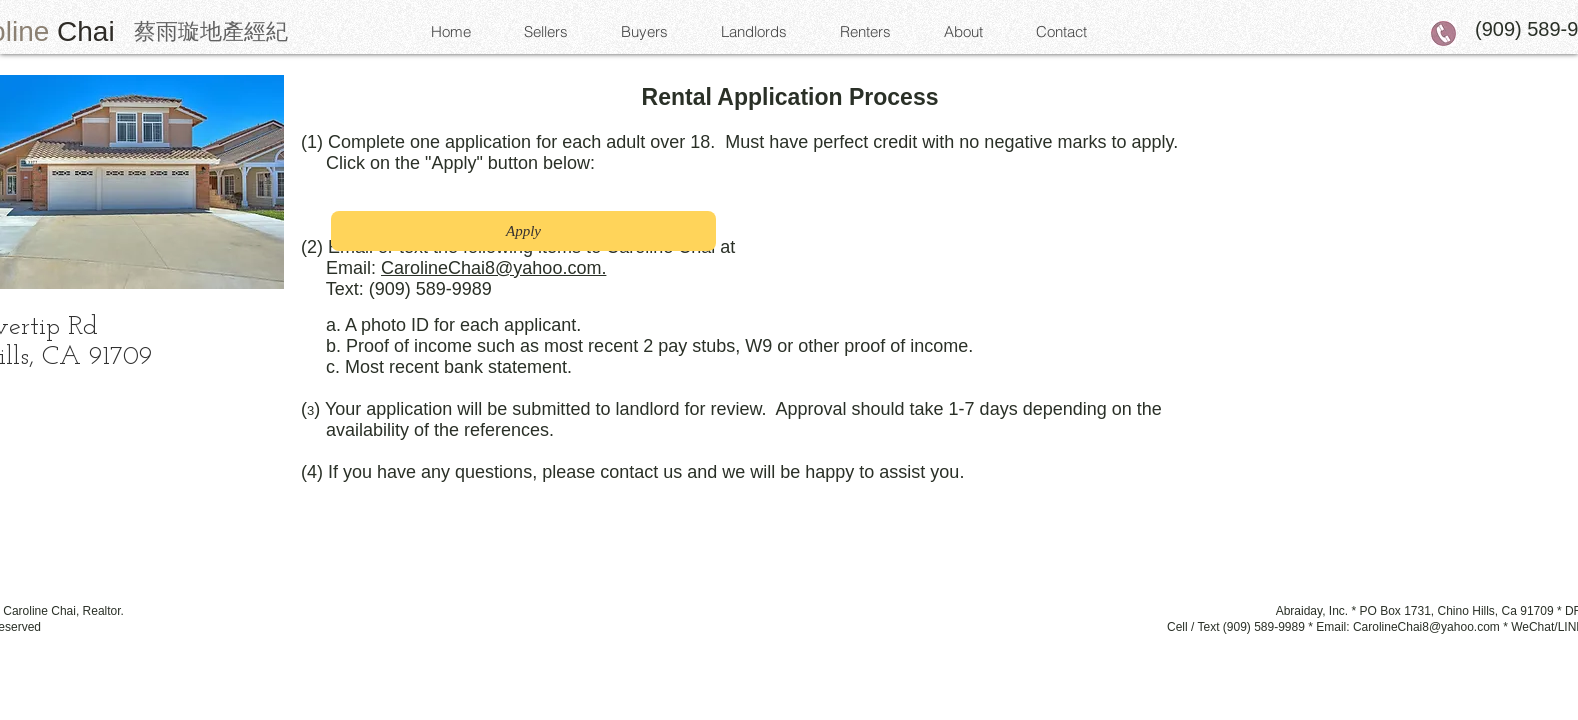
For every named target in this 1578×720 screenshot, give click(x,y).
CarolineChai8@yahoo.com (1426, 627)
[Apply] (523, 231)
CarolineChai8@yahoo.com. (493, 268)
